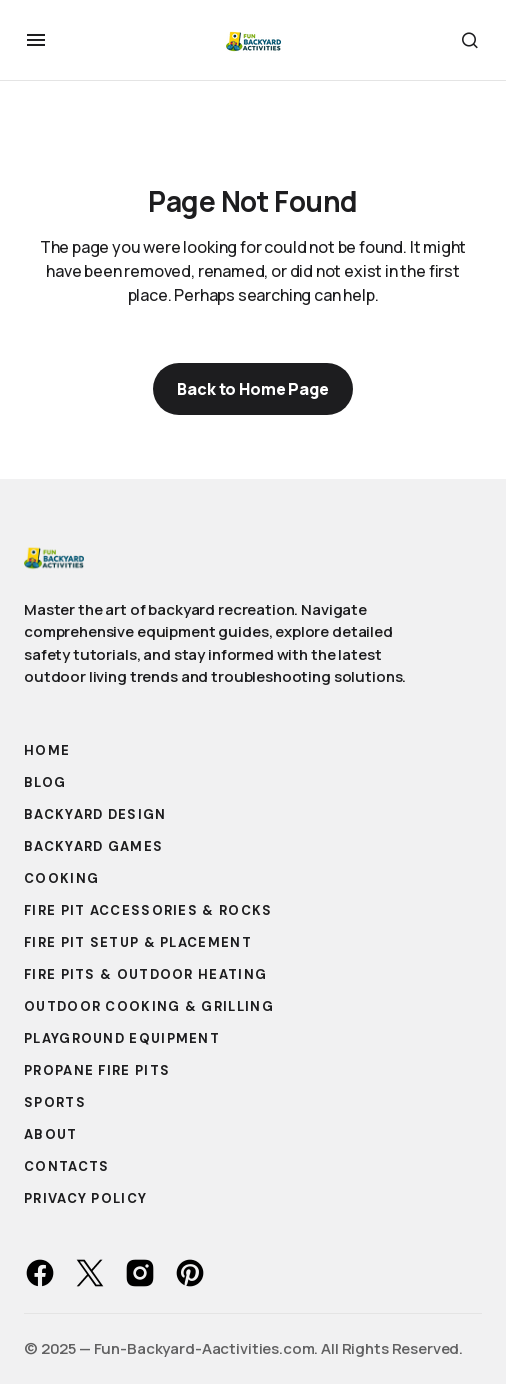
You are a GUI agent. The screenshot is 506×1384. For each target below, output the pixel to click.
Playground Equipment (122, 1038)
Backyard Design (95, 814)
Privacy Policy (85, 1198)
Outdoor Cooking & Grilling (149, 1006)
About (51, 1134)
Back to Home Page (252, 389)
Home (47, 750)
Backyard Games (93, 846)
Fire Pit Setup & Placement (138, 942)
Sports (55, 1102)
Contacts (66, 1166)
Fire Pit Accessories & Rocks (148, 910)
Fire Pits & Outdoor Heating (145, 974)
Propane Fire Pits (97, 1070)
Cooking (61, 878)
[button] (36, 40)
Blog (45, 782)
